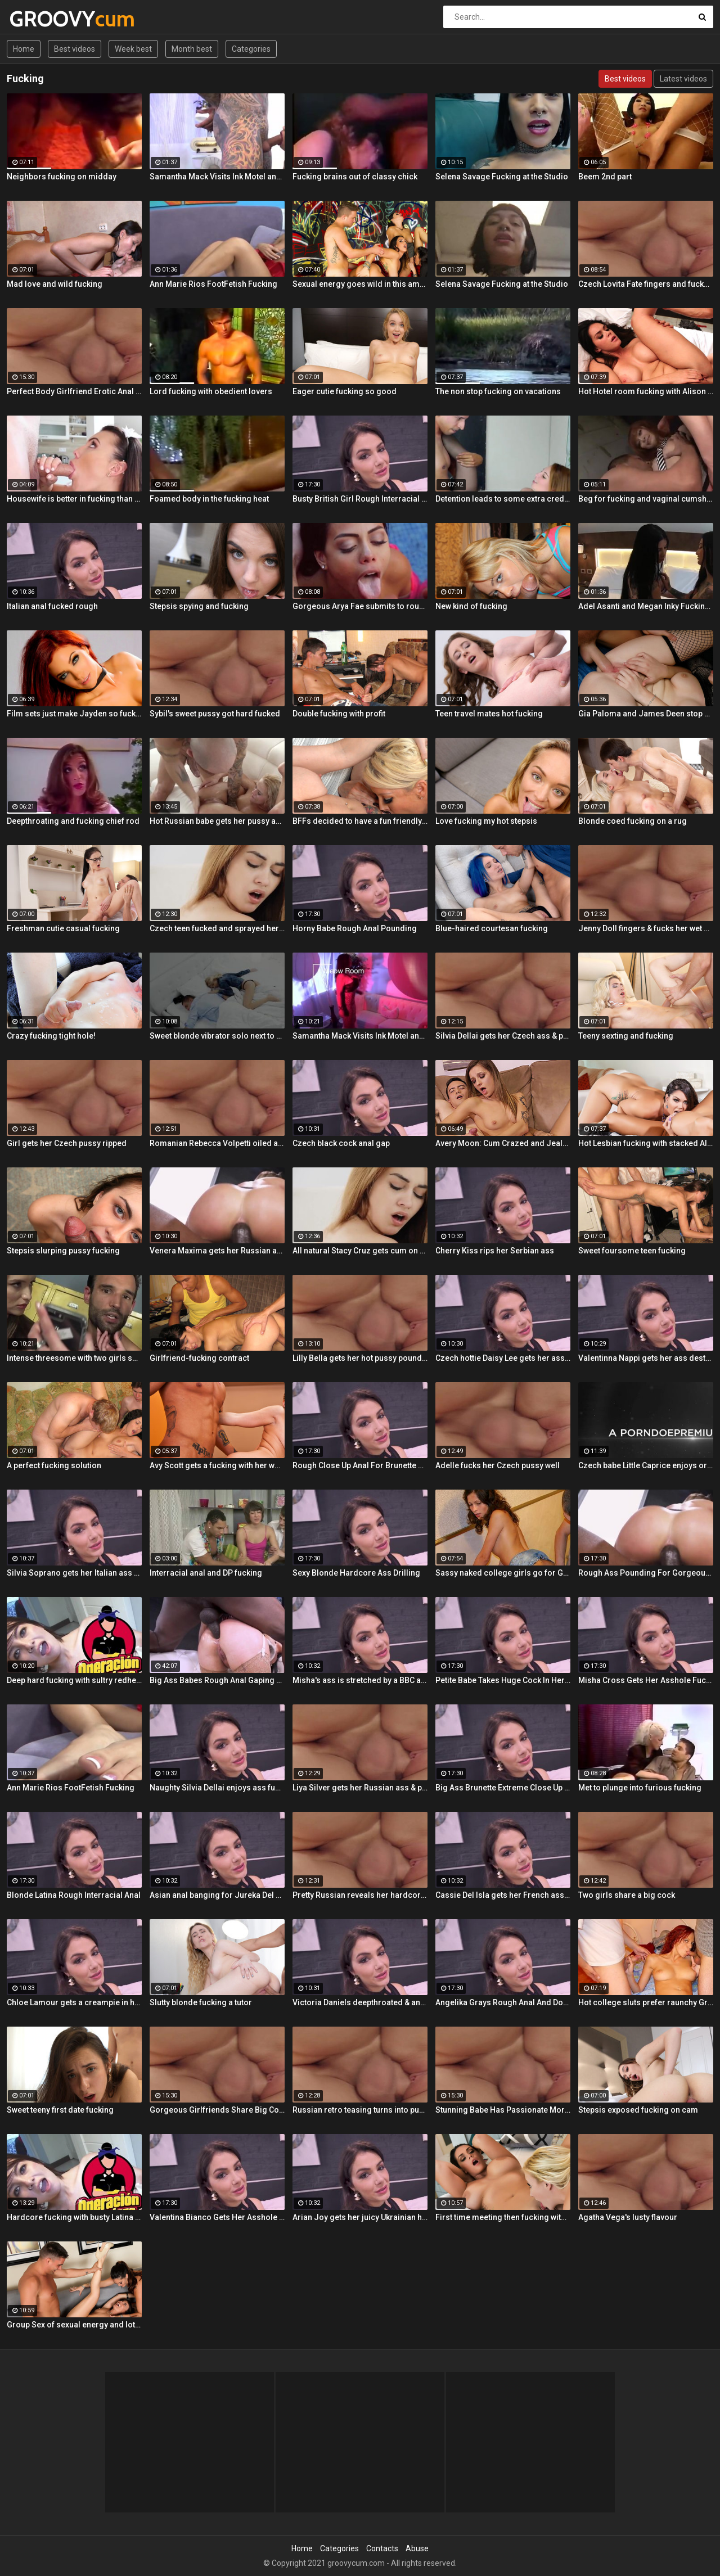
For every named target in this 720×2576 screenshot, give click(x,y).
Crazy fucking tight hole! (51, 1035)
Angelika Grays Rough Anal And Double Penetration (502, 2002)
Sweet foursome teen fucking (632, 1250)
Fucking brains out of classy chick (354, 176)
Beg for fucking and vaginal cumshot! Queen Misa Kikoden (645, 498)
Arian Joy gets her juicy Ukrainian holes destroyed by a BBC (360, 2217)
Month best (192, 48)
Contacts (382, 2548)
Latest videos (683, 78)
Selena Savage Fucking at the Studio (501, 176)
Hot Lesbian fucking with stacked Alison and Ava (645, 1143)
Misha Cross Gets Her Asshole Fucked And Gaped (645, 1680)
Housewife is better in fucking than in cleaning (74, 498)
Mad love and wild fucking (54, 283)
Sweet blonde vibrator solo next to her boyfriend (217, 1035)
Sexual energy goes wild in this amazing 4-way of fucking (360, 283)
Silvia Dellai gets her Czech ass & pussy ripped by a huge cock (502, 1035)
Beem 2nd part (605, 176)
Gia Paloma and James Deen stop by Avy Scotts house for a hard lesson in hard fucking (645, 713)
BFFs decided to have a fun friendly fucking (360, 820)
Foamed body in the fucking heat (209, 498)
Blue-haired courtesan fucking (491, 928)
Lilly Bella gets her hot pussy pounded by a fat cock (360, 1358)
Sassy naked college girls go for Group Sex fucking (502, 1572)
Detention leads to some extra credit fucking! (502, 498)
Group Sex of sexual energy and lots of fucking (74, 2324)
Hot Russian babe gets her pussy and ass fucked (217, 820)
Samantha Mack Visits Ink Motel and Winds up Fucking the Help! (217, 176)
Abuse (417, 2548)
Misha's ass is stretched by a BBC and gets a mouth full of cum (360, 1680)
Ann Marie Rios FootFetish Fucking (213, 283)
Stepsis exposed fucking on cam (638, 2109)
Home (23, 48)
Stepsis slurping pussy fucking (63, 1250)
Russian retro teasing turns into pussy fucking (360, 2109)
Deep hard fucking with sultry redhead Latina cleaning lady (74, 1680)
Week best (133, 48)
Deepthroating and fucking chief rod (73, 820)
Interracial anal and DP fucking (206, 1572)
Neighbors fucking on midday (61, 176)
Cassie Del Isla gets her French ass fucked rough (502, 1895)
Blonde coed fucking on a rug (632, 820)
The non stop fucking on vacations (498, 391)
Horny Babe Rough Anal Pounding (354, 928)
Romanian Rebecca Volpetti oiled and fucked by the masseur (217, 1143)
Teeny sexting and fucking (625, 1035)
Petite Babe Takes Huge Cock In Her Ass (502, 1680)
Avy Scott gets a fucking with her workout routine (217, 1465)
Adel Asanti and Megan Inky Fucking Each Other (645, 606)
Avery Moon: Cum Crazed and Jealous (502, 1143)
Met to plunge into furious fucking (639, 1787)
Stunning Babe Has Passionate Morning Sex (502, 2109)
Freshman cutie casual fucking (63, 928)
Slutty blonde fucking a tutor (201, 2002)
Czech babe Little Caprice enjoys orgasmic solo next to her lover (645, 1465)
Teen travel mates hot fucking (489, 713)
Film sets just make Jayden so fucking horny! (74, 713)
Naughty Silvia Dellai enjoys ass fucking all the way (217, 1787)
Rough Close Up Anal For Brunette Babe (360, 1465)
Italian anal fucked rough (52, 606)
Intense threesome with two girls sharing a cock (74, 1358)
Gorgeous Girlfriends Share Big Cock (217, 2109)
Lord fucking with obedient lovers (211, 391)
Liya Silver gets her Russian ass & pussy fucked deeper (360, 1787)
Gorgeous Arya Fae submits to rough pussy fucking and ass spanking (360, 606)
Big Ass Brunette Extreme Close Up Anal (502, 1787)
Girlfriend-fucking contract (199, 1358)
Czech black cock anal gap (341, 1143)
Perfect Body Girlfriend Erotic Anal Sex (74, 391)
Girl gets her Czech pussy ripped (67, 1143)
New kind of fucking (471, 606)
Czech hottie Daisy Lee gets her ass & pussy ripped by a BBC (502, 1358)
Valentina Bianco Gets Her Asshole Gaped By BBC (217, 2217)
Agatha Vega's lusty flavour (627, 2217)
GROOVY (39, 19)
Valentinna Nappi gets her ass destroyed (645, 1358)
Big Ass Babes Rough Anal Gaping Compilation (217, 1680)
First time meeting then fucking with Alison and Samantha (502, 2217)
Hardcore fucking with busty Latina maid (74, 2217)
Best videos (74, 48)
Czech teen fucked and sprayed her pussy (217, 928)
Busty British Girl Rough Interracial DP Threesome (360, 498)
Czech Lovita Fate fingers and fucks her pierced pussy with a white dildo (645, 283)
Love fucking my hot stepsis (486, 820)
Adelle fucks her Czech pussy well (497, 1465)
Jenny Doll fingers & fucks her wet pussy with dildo (645, 928)
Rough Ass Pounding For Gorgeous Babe (645, 1572)
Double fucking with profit (338, 713)
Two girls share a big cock (626, 1895)
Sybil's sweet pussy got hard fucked (215, 713)
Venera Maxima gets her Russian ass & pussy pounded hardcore (217, 1250)
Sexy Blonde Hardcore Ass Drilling (356, 1572)
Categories (251, 48)
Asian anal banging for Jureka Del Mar (217, 1895)
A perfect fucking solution (54, 1465)
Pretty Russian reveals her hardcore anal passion (360, 1895)
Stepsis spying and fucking (199, 606)
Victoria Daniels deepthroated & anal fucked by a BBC (360, 2002)
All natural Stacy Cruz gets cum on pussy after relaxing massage (360, 1250)
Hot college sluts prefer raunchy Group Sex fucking (645, 2002)
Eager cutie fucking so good (344, 391)
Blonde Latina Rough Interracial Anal (74, 1895)
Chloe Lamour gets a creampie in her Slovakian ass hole (74, 2002)
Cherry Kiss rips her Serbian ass (494, 1250)
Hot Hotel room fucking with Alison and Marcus (645, 391)
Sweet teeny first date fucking (60, 2109)
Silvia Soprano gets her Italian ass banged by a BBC (74, 1572)
